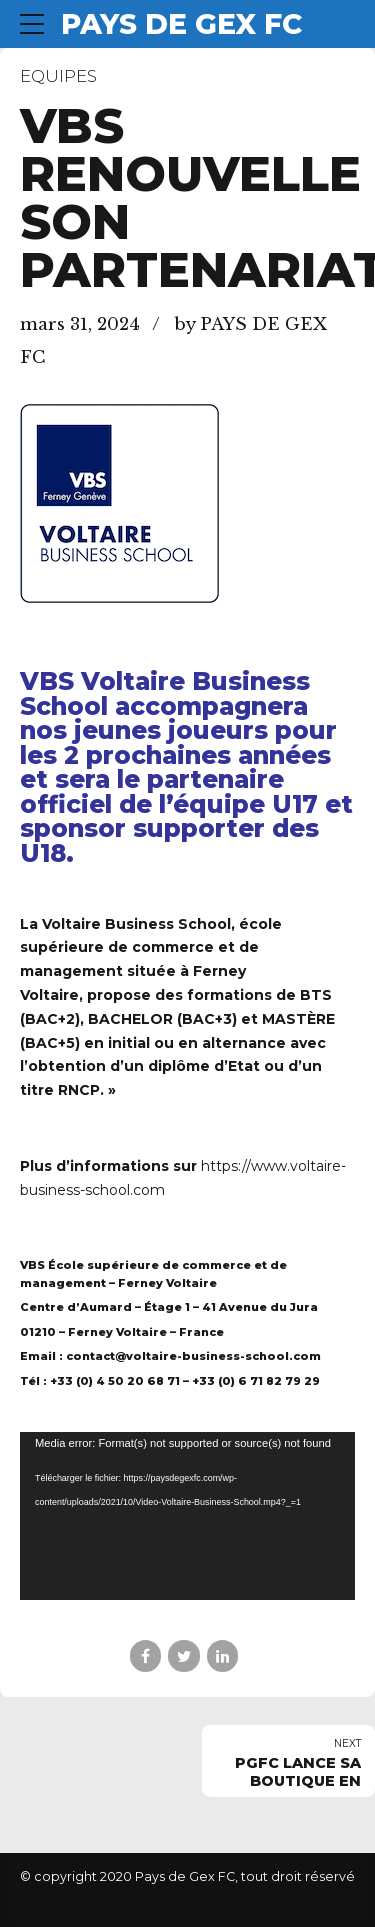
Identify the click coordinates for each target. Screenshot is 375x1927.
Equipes (58, 76)
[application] (187, 1516)
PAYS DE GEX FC (181, 24)
